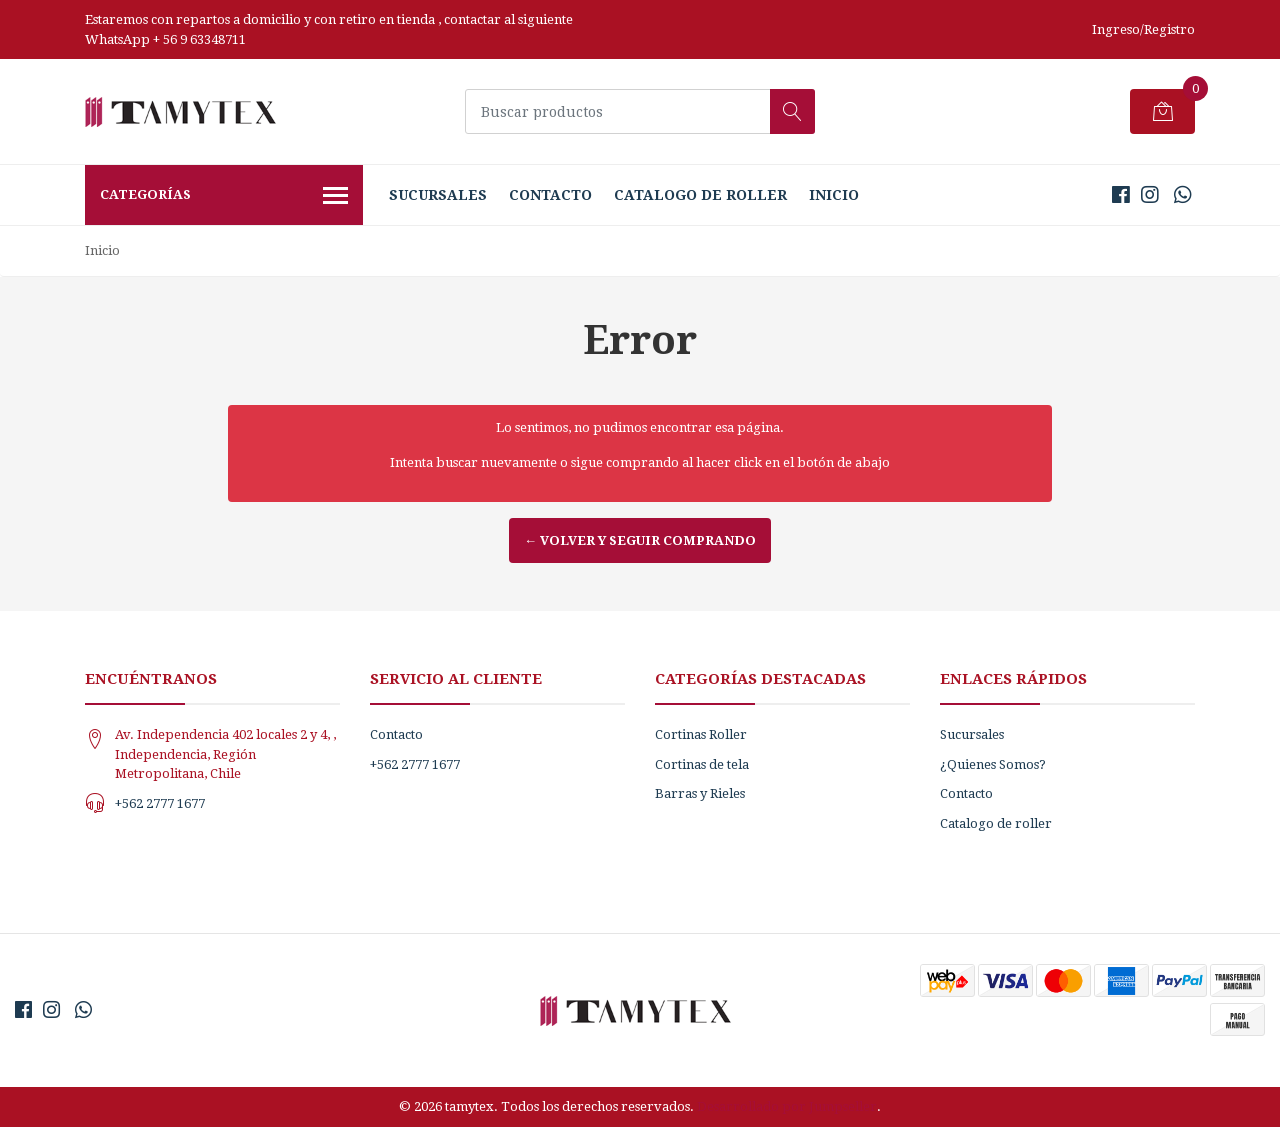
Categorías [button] (224, 197)
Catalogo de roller (700, 195)
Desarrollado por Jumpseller (787, 1106)
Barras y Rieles (700, 793)
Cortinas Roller (701, 734)
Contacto (550, 195)
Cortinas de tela (702, 764)
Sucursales (438, 195)
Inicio (834, 195)
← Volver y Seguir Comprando (640, 540)
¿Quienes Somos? (993, 764)
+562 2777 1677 (160, 803)
